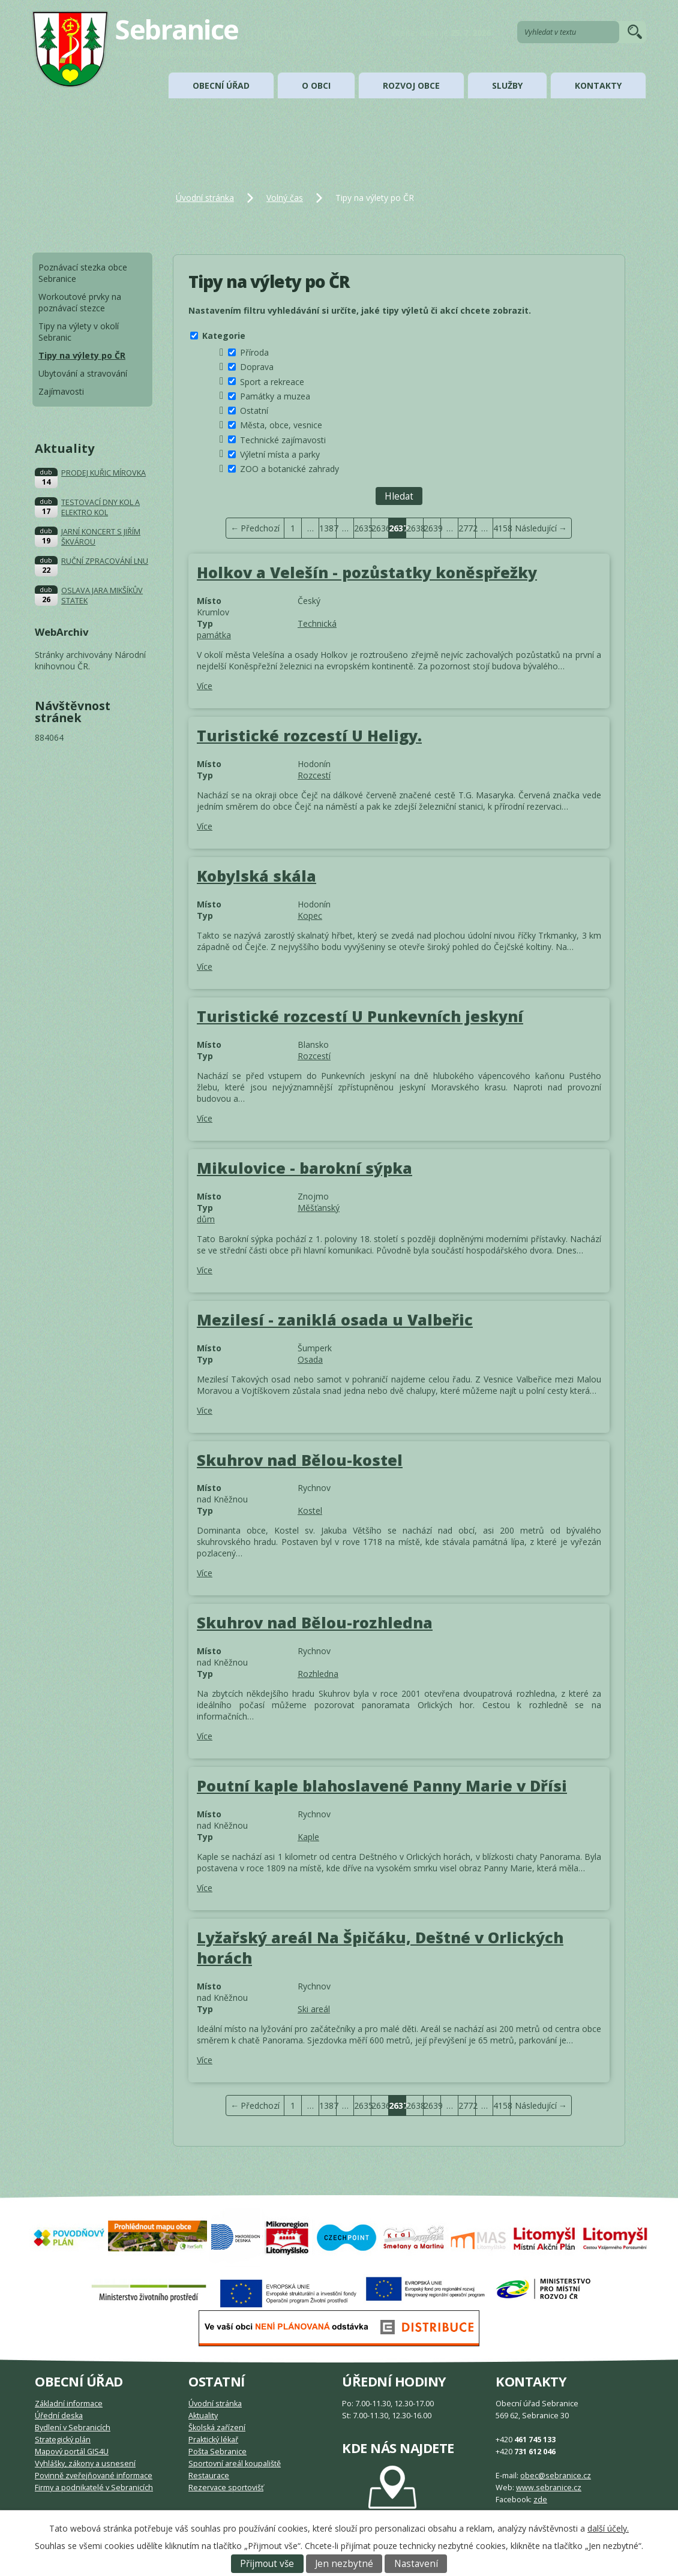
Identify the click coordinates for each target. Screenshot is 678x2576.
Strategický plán (63, 2439)
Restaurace (208, 2475)
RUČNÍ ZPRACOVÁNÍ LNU (104, 561)
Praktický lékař (213, 2439)
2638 (415, 528)
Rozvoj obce (411, 85)
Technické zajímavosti (283, 439)
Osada (310, 1359)
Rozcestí (314, 775)
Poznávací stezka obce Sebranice (82, 272)
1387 (328, 528)
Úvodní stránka (205, 197)
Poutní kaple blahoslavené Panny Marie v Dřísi (382, 1785)
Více (204, 686)
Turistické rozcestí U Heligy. (309, 735)
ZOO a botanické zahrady (289, 468)
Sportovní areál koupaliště (234, 2463)
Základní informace (69, 2403)
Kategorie (223, 335)
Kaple (308, 1836)
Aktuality (203, 2415)
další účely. (608, 2528)
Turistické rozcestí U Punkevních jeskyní (360, 1016)
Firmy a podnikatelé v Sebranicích (94, 2487)
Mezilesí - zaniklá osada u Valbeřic (335, 1319)
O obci (316, 85)
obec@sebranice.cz (555, 2475)
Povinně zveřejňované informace (93, 2475)
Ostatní (254, 410)
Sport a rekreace (272, 381)
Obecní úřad (221, 85)
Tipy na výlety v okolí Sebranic (78, 331)
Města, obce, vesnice (281, 425)
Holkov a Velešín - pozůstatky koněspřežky (367, 572)
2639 (432, 528)
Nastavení (416, 2563)
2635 (362, 528)
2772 (467, 528)
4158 (502, 528)
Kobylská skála (256, 875)
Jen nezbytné (344, 2563)
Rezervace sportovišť (225, 2487)
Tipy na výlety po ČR (81, 355)
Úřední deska (59, 2415)
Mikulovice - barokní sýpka (304, 1168)
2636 (380, 528)
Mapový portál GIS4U (72, 2451)
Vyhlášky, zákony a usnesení (85, 2463)
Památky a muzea (275, 396)
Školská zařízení (216, 2427)
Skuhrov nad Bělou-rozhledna (315, 1622)
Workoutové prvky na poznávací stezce (79, 302)
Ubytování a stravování (82, 373)
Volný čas (284, 197)
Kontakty (598, 85)
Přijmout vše (267, 2563)
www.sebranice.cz (548, 2487)
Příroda (254, 352)
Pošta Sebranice (217, 2451)
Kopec (310, 915)
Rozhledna (318, 1673)
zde (540, 2499)
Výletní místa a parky (280, 454)
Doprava (257, 366)
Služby (507, 85)
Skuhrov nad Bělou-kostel (300, 1460)
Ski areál (314, 2009)
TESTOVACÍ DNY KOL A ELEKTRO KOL (100, 507)
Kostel (310, 1510)
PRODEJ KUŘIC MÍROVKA (103, 473)
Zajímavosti (61, 391)
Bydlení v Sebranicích (72, 2427)
